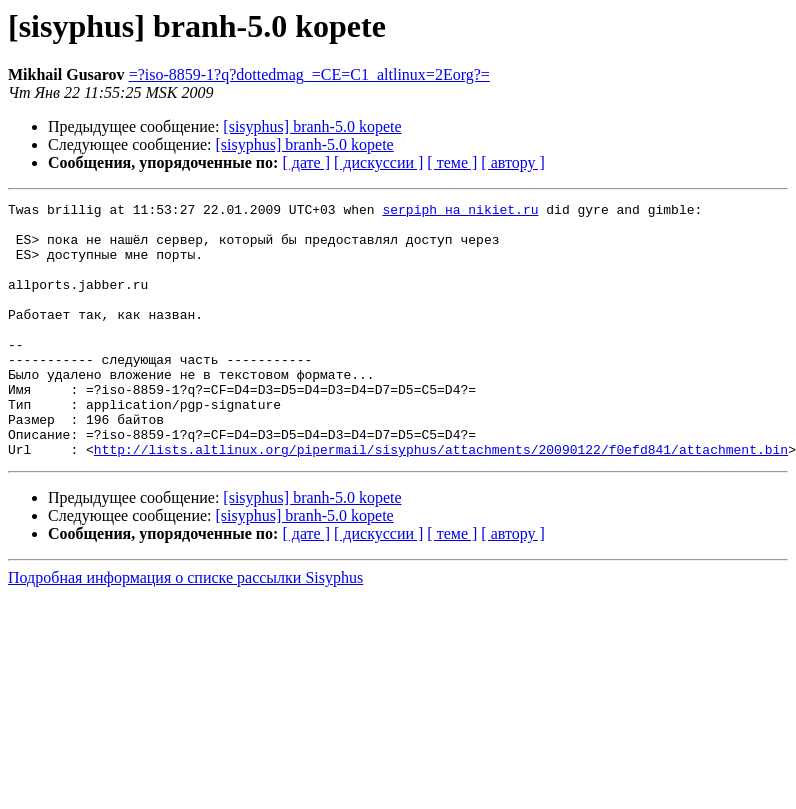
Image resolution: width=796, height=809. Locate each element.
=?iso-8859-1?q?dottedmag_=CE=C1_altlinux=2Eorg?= (309, 74)
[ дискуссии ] (378, 162)
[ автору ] (512, 162)
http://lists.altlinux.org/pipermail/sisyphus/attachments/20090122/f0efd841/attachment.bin (441, 500)
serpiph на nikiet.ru (460, 212)
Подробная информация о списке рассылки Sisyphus (185, 628)
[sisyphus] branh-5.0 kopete (312, 126)
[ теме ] (452, 162)
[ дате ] (306, 162)
